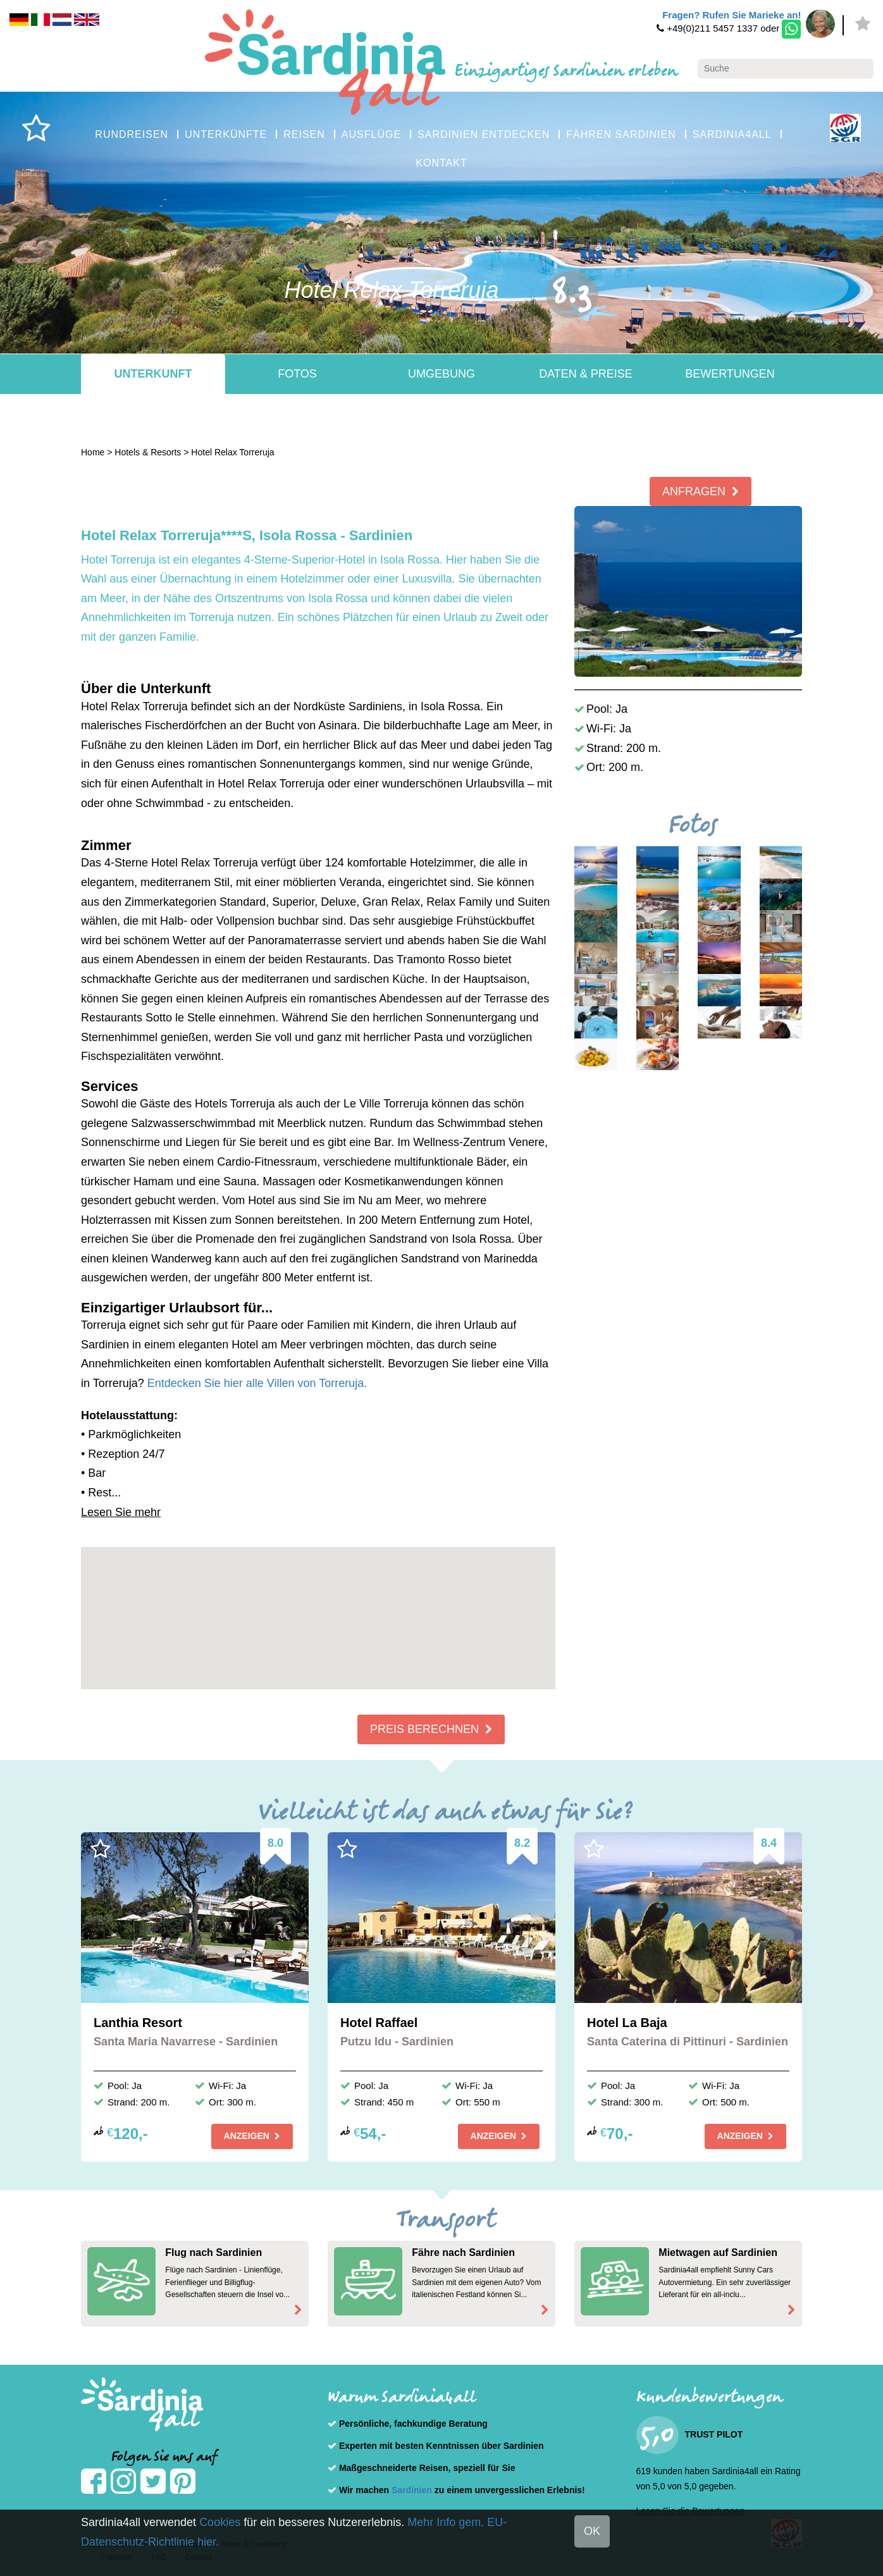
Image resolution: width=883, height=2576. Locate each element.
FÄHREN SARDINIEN (621, 134)
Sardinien (412, 2490)
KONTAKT (441, 162)
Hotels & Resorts (147, 452)
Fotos (297, 373)
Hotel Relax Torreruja (232, 452)
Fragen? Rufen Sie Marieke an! (731, 14)
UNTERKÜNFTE (226, 134)
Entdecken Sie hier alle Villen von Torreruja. (257, 1383)
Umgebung (441, 373)
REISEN (304, 134)
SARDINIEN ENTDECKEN (483, 134)
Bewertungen (730, 373)
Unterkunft (153, 373)
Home (92, 452)
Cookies (219, 2522)
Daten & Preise (586, 373)
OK (592, 2531)
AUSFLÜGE (371, 134)
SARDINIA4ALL (732, 134)
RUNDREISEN (131, 134)
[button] (318, 1606)
